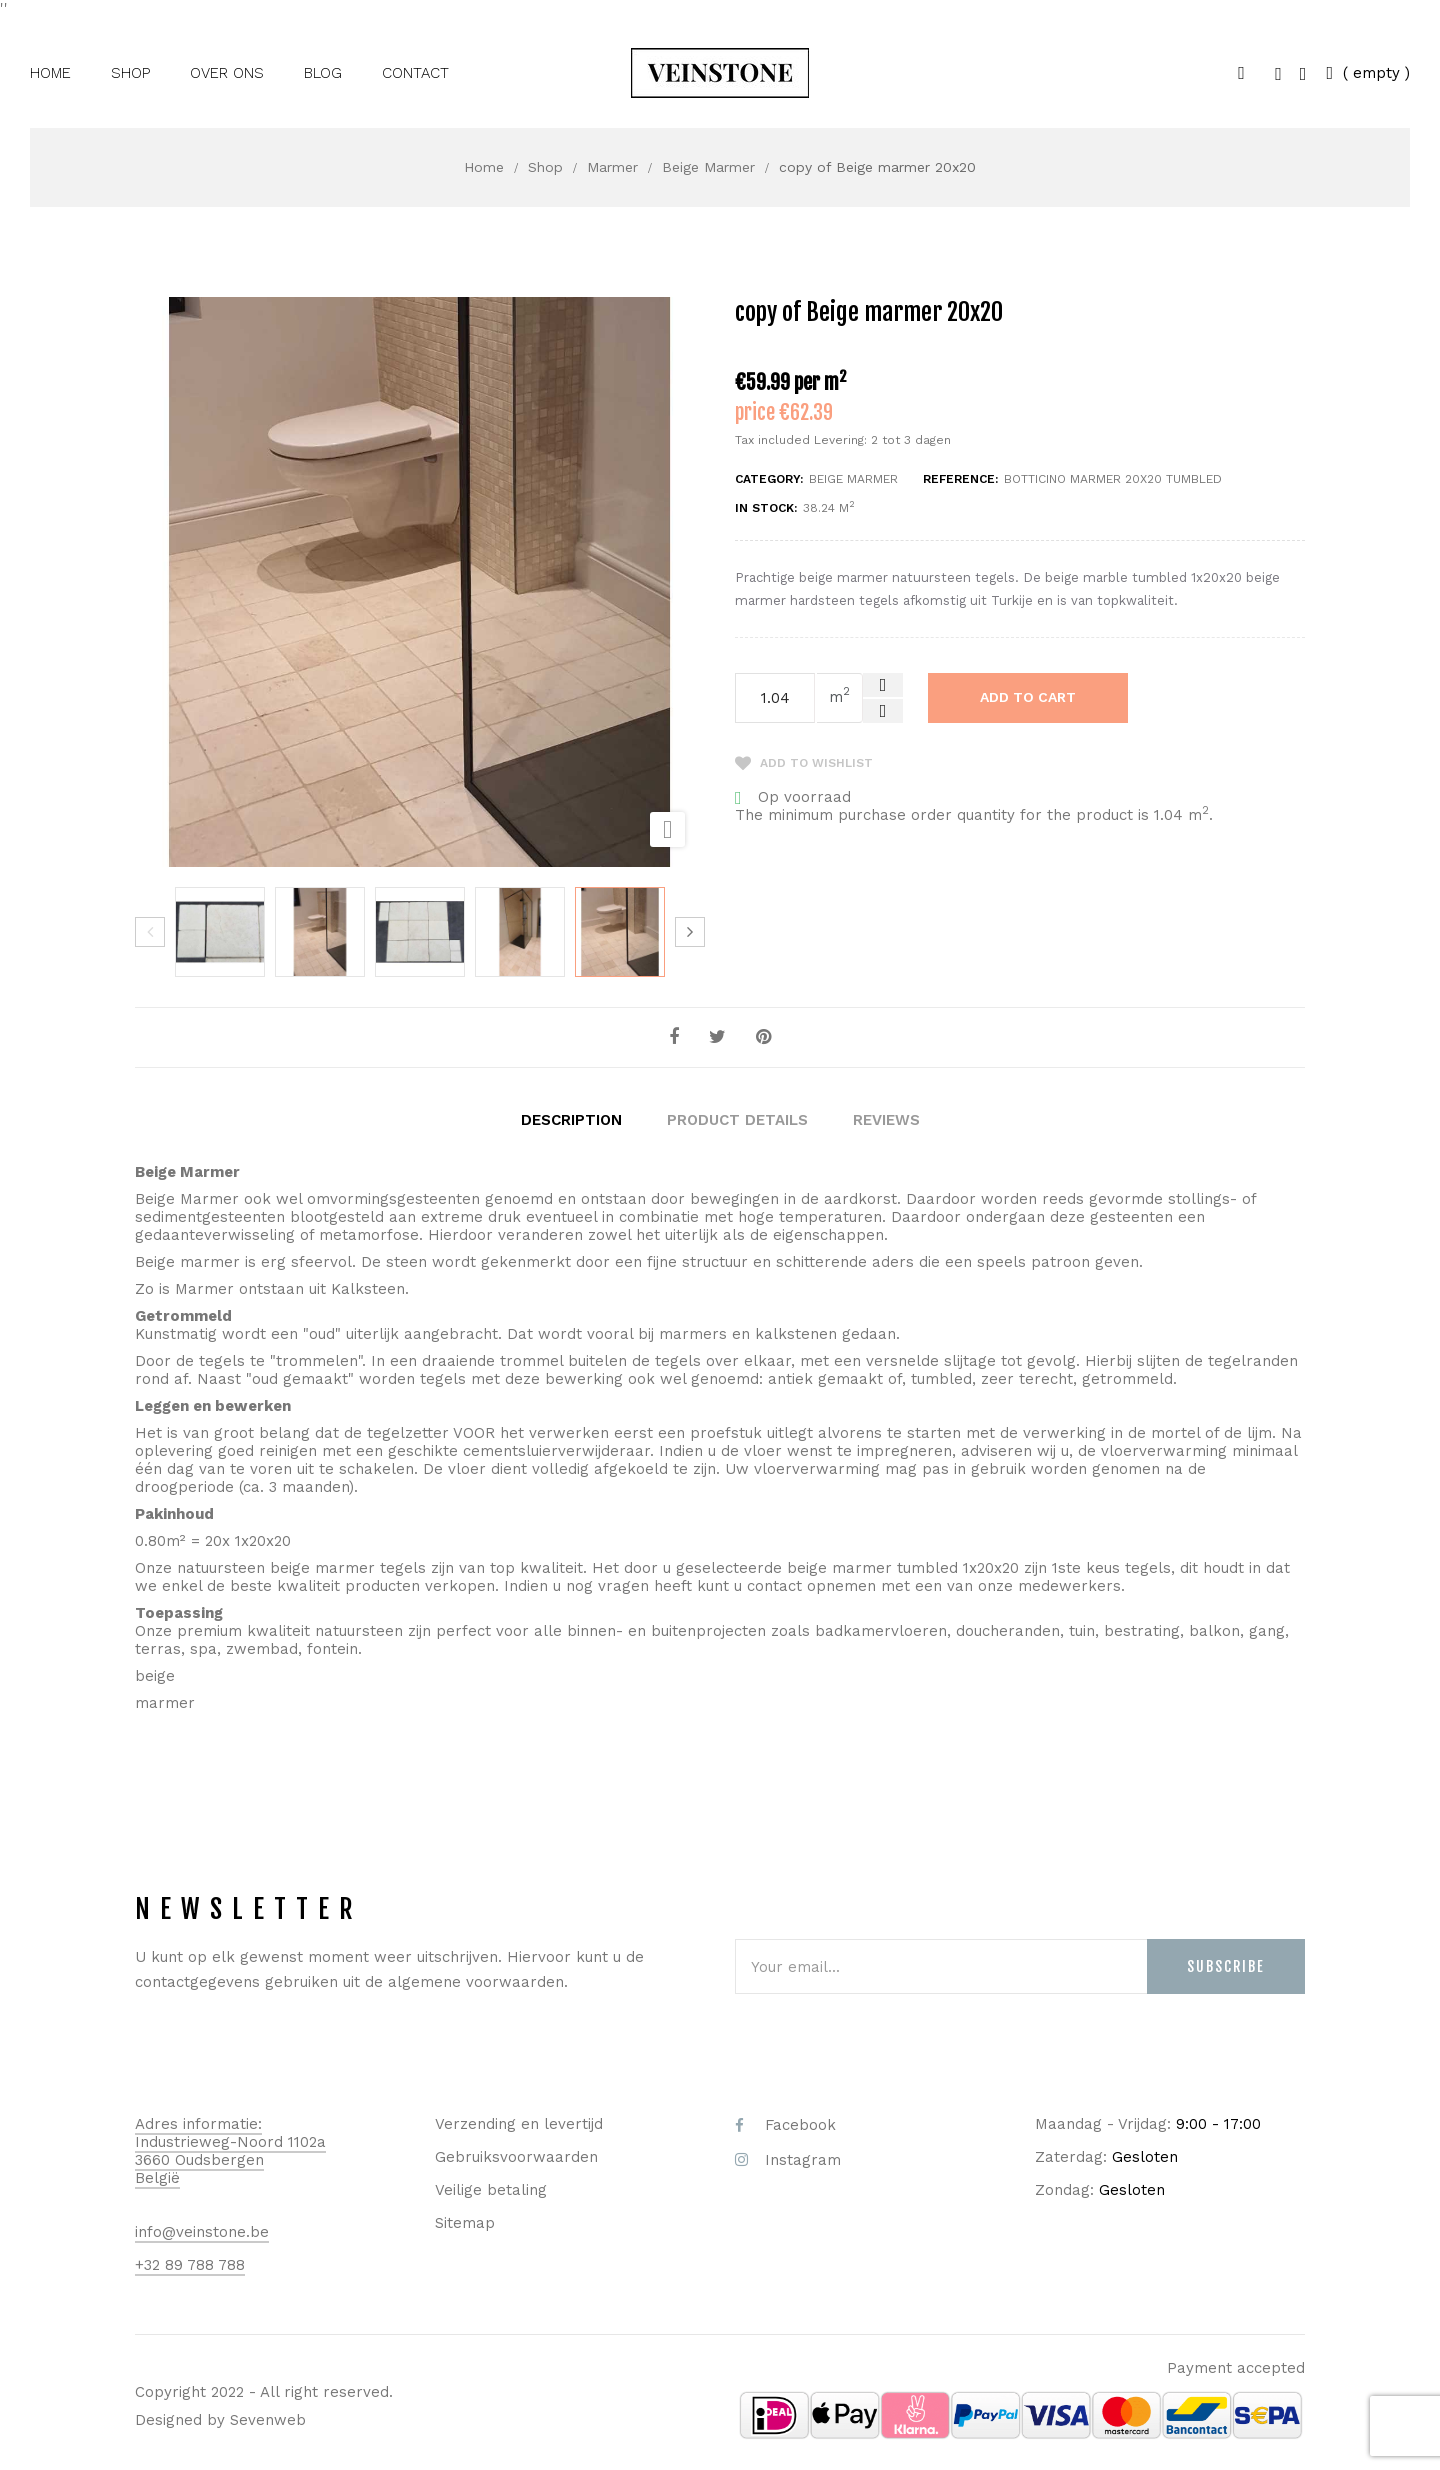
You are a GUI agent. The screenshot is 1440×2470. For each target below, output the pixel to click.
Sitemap (465, 2221)
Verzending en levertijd (519, 2122)
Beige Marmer (853, 479)
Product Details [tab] (737, 1119)
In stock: (766, 508)
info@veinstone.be (202, 2230)
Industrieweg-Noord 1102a (230, 2140)
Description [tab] (571, 1119)
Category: (769, 479)
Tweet (717, 1037)
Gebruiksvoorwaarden (516, 2155)
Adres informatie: (198, 2122)
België (157, 2176)
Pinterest (763, 1037)
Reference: (960, 479)
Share (674, 1037)
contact (774, 1584)
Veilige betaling (491, 2188)
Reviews (886, 1119)
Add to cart (1028, 697)
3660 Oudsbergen (199, 2158)
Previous (150, 932)
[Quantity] (775, 698)
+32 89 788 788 (190, 2263)
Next (690, 932)
